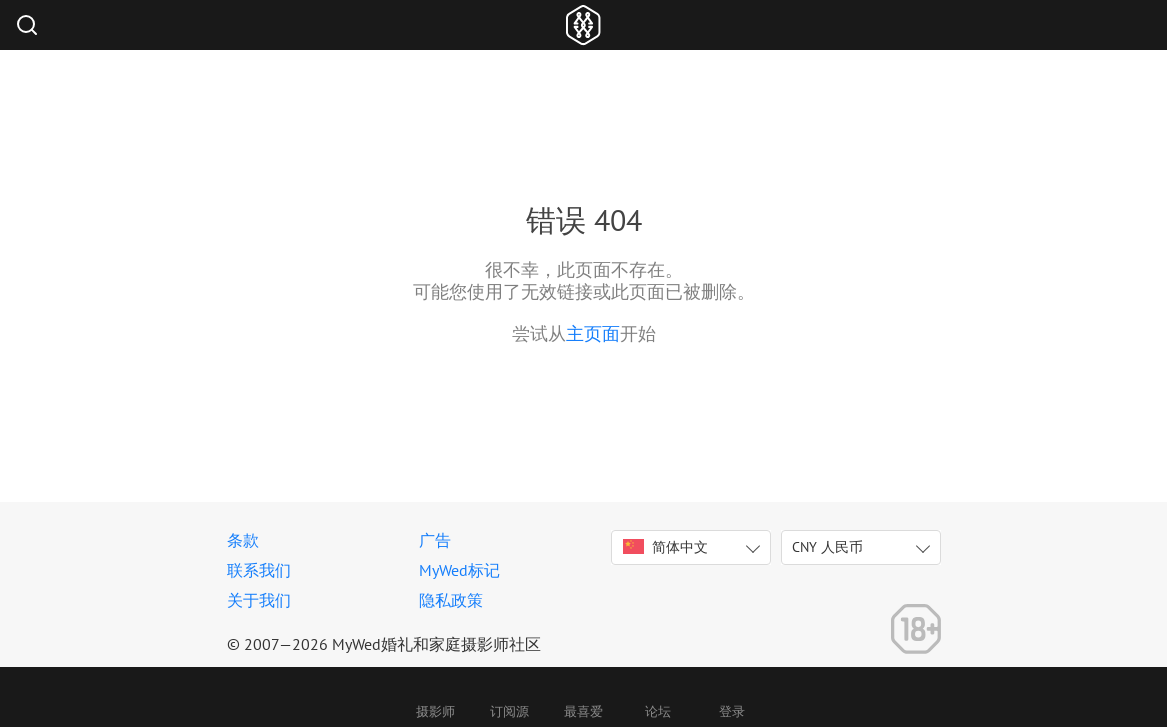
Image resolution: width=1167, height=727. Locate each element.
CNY (827, 547)
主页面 (593, 333)
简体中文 (665, 547)
